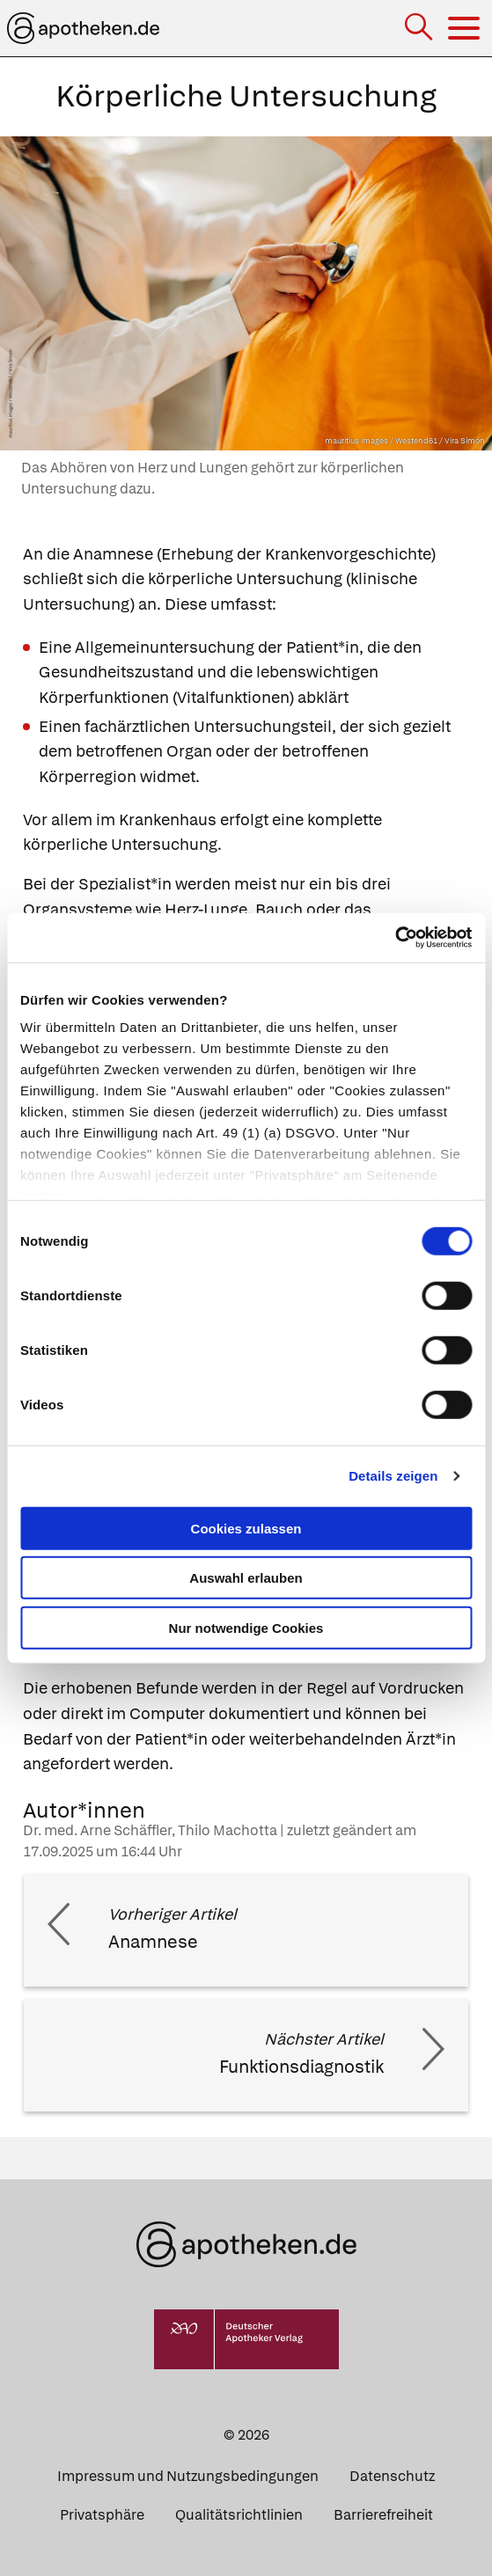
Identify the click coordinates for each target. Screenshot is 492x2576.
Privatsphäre (102, 2515)
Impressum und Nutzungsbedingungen (188, 2476)
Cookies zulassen (246, 1527)
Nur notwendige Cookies (246, 1627)
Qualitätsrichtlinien (239, 2515)
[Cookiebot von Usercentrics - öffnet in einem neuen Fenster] (395, 937)
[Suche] (420, 28)
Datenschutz (392, 2476)
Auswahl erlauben (245, 1577)
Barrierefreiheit (383, 2515)
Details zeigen (393, 1475)
